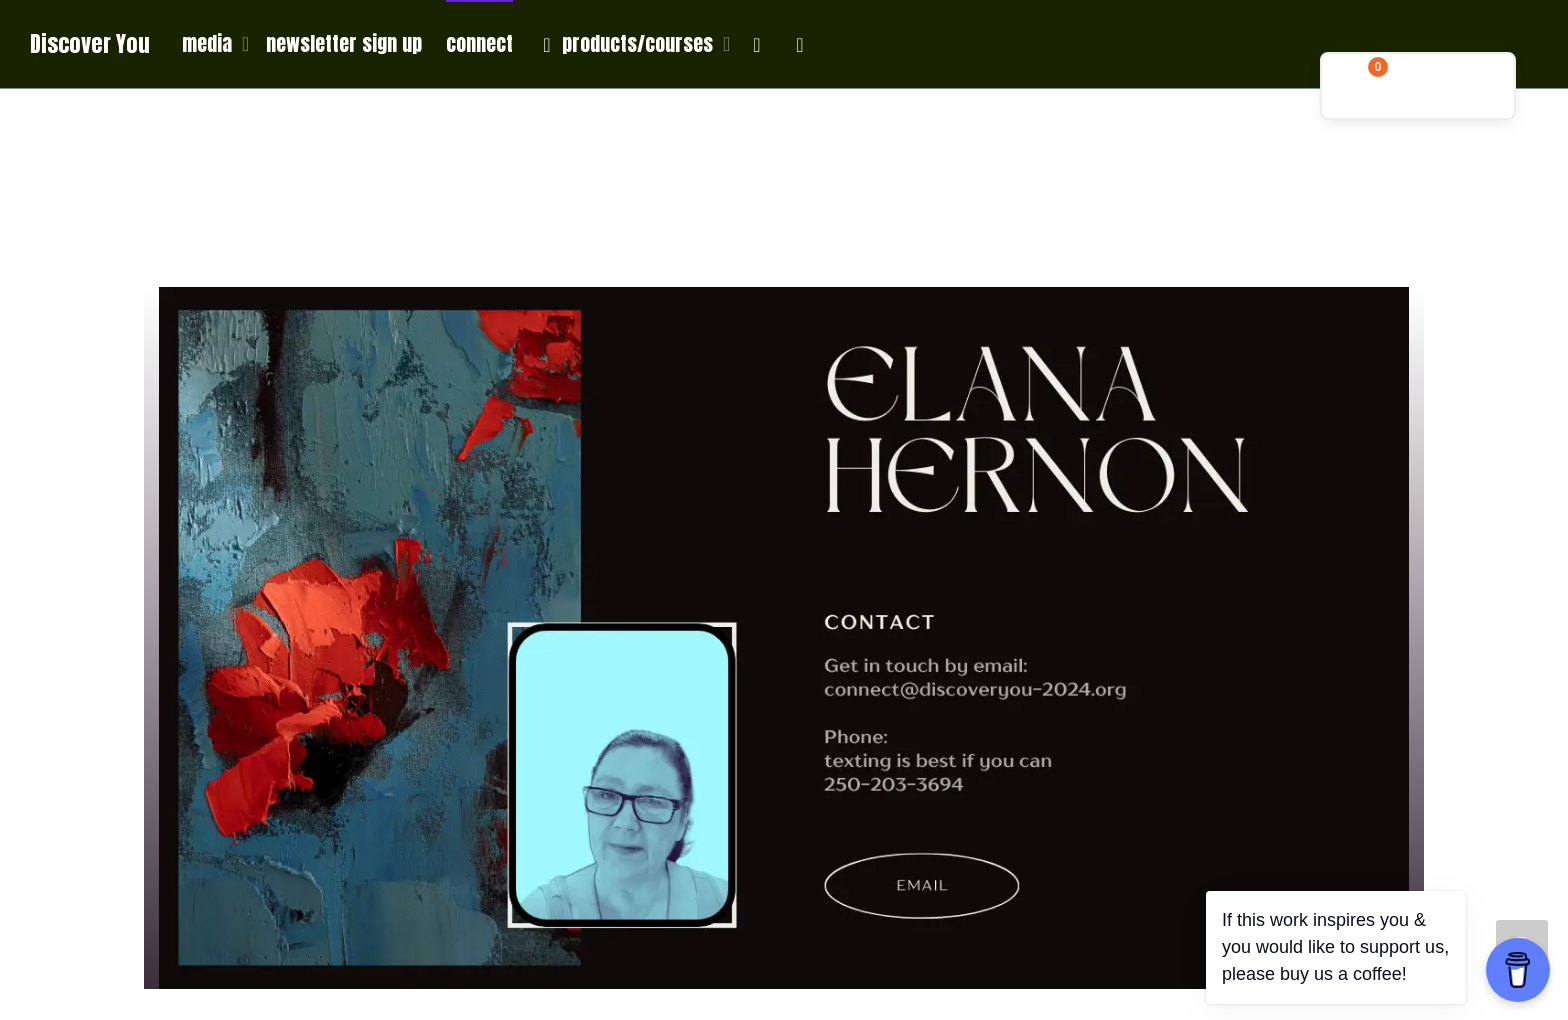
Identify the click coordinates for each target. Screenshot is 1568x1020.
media (209, 43)
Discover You (90, 43)
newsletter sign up (344, 43)
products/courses (627, 43)
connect (479, 43)
